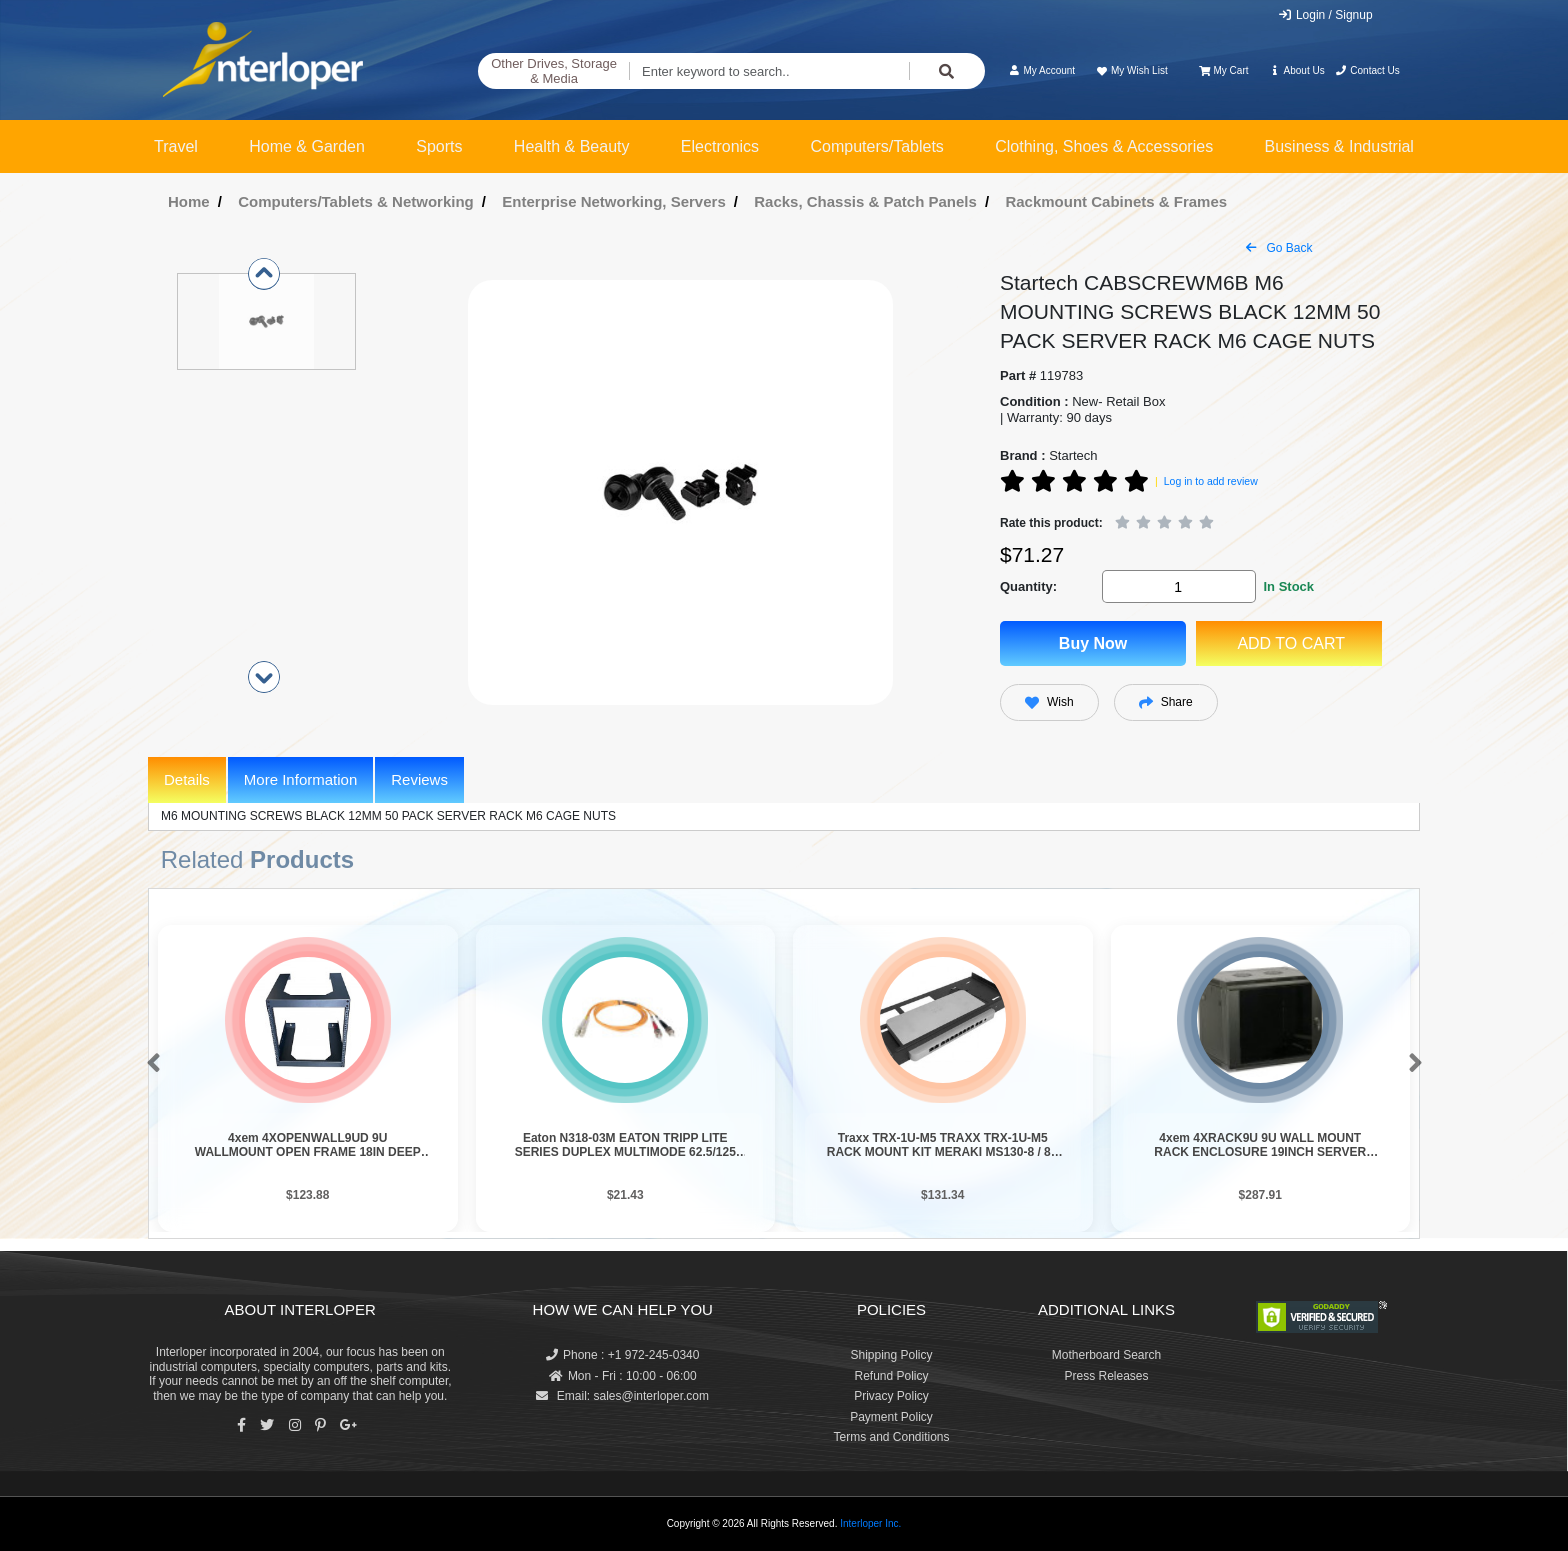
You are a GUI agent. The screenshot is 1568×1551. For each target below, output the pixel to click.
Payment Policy (891, 1417)
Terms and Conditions (891, 1437)
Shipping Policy (891, 1355)
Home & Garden (307, 146)
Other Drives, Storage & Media (554, 71)
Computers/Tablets (876, 146)
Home (189, 201)
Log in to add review (1211, 481)
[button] (149, 1064)
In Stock (1288, 586)
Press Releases (1106, 1376)
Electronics (720, 146)
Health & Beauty (572, 146)
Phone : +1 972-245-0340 (622, 1355)
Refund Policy (891, 1376)
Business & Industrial (1339, 146)
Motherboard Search (1106, 1355)
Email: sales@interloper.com (622, 1396)
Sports (439, 146)
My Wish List (1131, 70)
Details (187, 779)
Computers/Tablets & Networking (356, 201)
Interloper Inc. (870, 1523)
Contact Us (1367, 70)
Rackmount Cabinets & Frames (1116, 201)
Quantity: (1028, 586)
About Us (1297, 70)
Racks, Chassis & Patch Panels (865, 201)
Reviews (419, 779)
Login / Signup (1325, 15)
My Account (1041, 70)
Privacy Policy (891, 1396)
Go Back (1279, 248)
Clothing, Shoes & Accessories (1104, 146)
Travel (176, 146)
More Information (300, 779)
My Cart (1223, 70)
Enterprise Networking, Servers (613, 201)
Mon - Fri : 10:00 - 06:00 (623, 1376)
